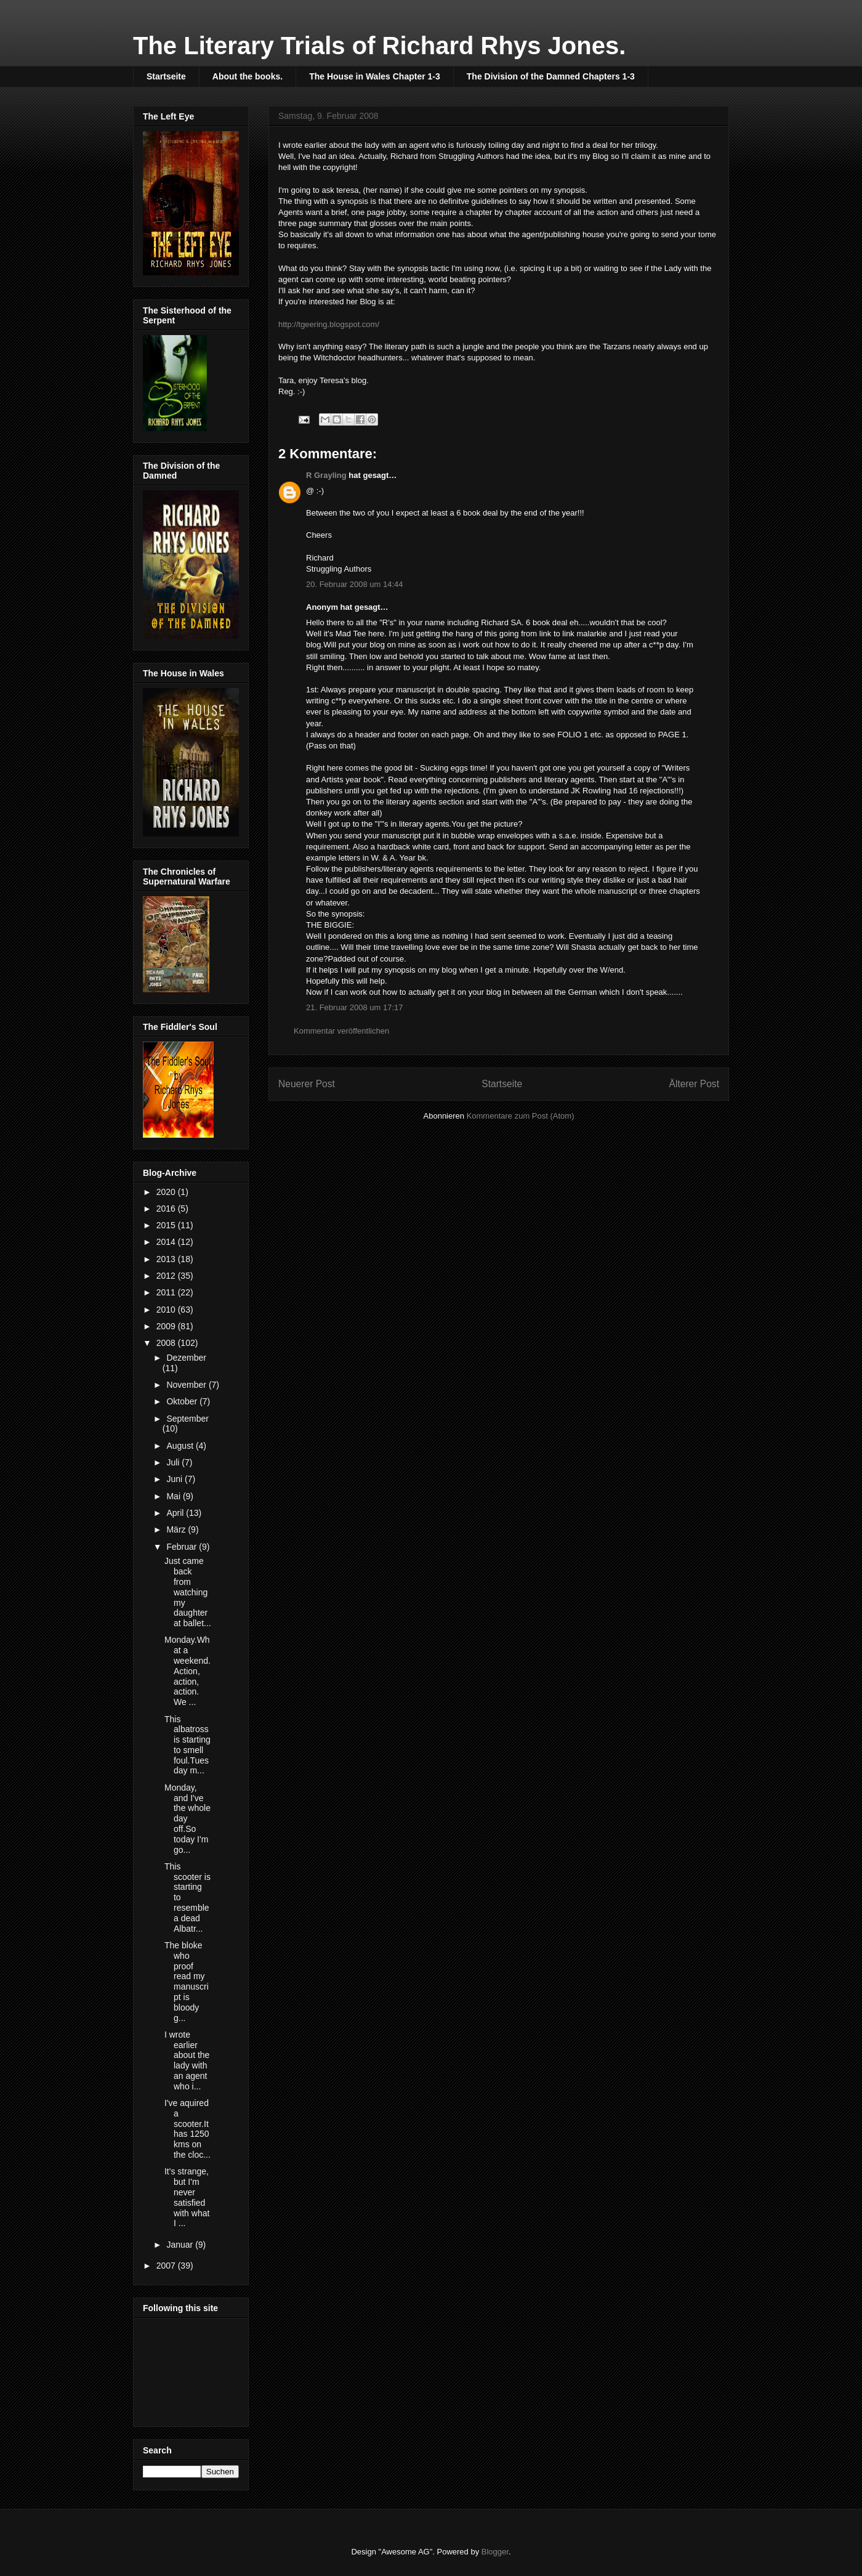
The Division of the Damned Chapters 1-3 (551, 76)
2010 (167, 1309)
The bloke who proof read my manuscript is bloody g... (186, 1981)
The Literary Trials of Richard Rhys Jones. (379, 45)
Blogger (495, 2551)
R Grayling (326, 475)
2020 (167, 1192)
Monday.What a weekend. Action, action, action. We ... (187, 1671)
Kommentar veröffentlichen (341, 1030)
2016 (167, 1208)
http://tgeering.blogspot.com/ (328, 324)
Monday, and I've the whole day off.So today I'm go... (187, 1819)
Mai (174, 1496)
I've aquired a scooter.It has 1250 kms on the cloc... (187, 2129)
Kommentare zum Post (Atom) (520, 1115)
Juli (174, 1462)
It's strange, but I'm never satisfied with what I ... (186, 2197)
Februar (182, 1547)
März (177, 1529)
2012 (167, 1276)
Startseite (166, 76)
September (187, 1419)
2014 (167, 1242)
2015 (167, 1225)
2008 (167, 1343)
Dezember (186, 1358)
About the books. (247, 76)
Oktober (182, 1401)
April (176, 1513)
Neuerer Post (306, 1084)
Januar (180, 2245)
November (187, 1385)
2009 (167, 1326)
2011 (167, 1292)
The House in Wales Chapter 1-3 (374, 76)
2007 (167, 2265)
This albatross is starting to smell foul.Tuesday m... (187, 1745)
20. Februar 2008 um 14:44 (354, 584)
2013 (167, 1259)
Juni (175, 1479)
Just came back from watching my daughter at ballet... (187, 1592)
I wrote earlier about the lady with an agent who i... (186, 2060)
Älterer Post (694, 1084)
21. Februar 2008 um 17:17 (354, 1007)
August (180, 1446)
